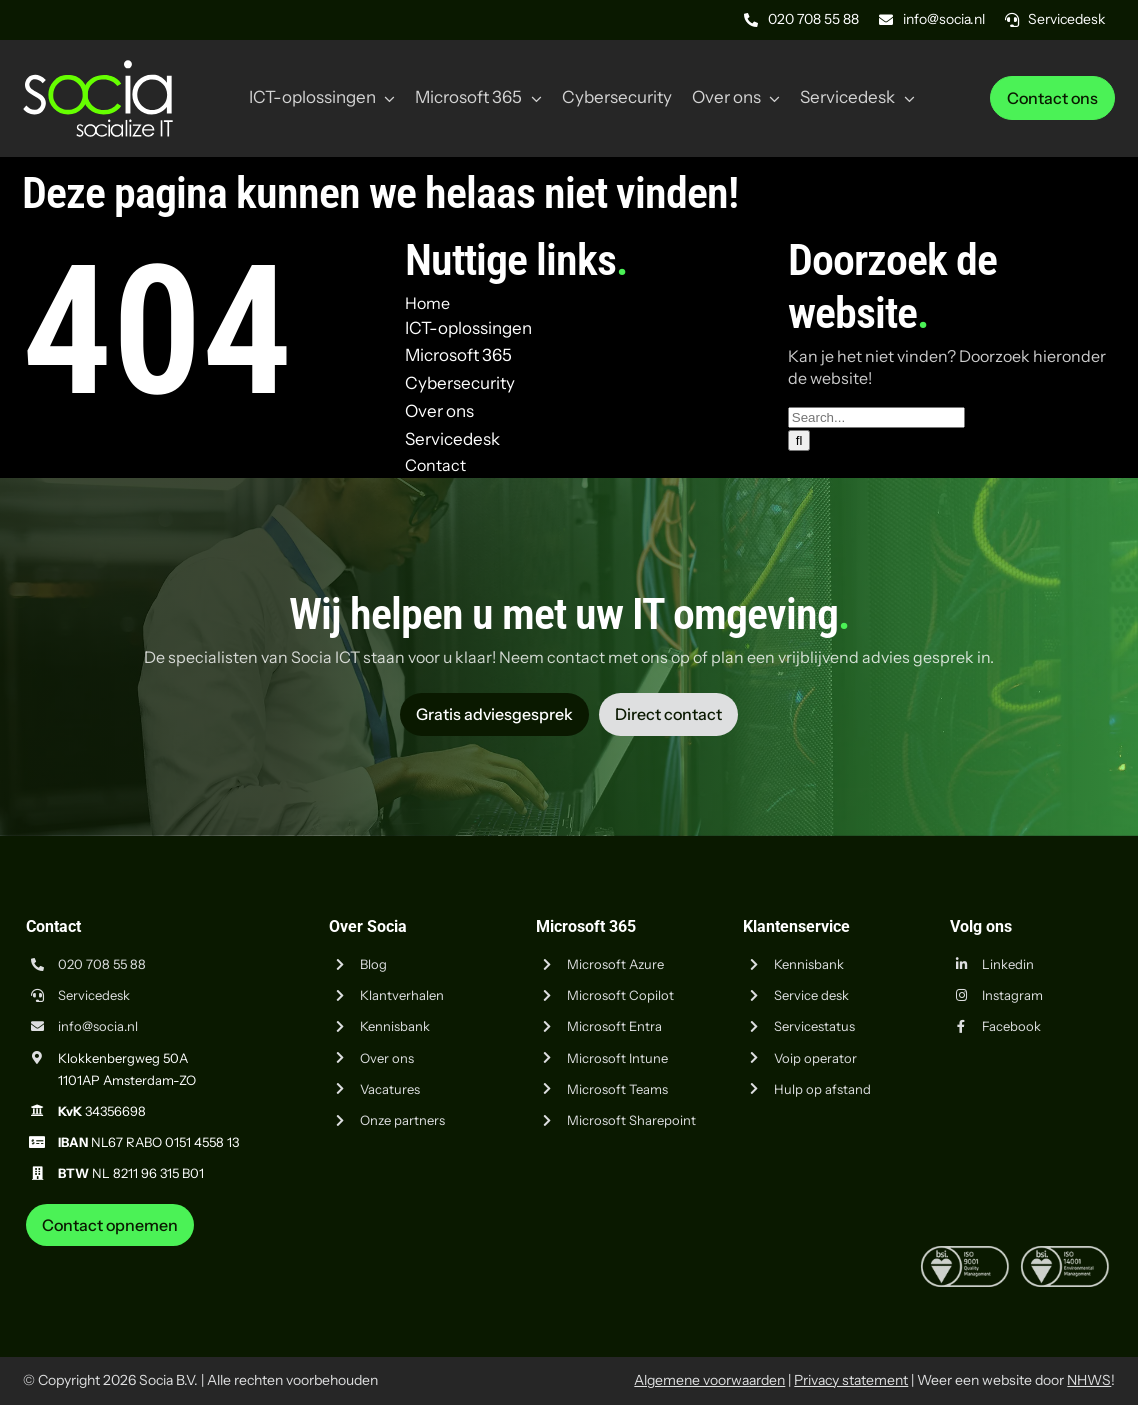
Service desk (811, 995)
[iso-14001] (1065, 1254)
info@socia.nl (98, 1026)
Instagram (1012, 995)
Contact (435, 465)
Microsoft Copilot (620, 995)
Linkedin (1008, 964)
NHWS (1089, 1380)
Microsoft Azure (615, 964)
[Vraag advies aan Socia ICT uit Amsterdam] (494, 714)
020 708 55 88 (102, 964)
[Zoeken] (799, 440)
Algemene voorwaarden (709, 1380)
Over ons (387, 1058)
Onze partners (402, 1120)
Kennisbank (395, 1026)
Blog (373, 964)
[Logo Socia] (98, 68)
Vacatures (390, 1089)
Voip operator (815, 1058)
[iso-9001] (965, 1254)
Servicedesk (94, 995)
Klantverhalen (402, 995)
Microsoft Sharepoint (631, 1120)
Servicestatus (814, 1026)
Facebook (1011, 1026)
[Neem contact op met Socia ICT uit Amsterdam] (110, 1225)
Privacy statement (851, 1380)
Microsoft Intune (617, 1058)
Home (427, 303)
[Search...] (876, 417)
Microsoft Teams (617, 1089)
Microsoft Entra (614, 1026)
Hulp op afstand (822, 1089)
